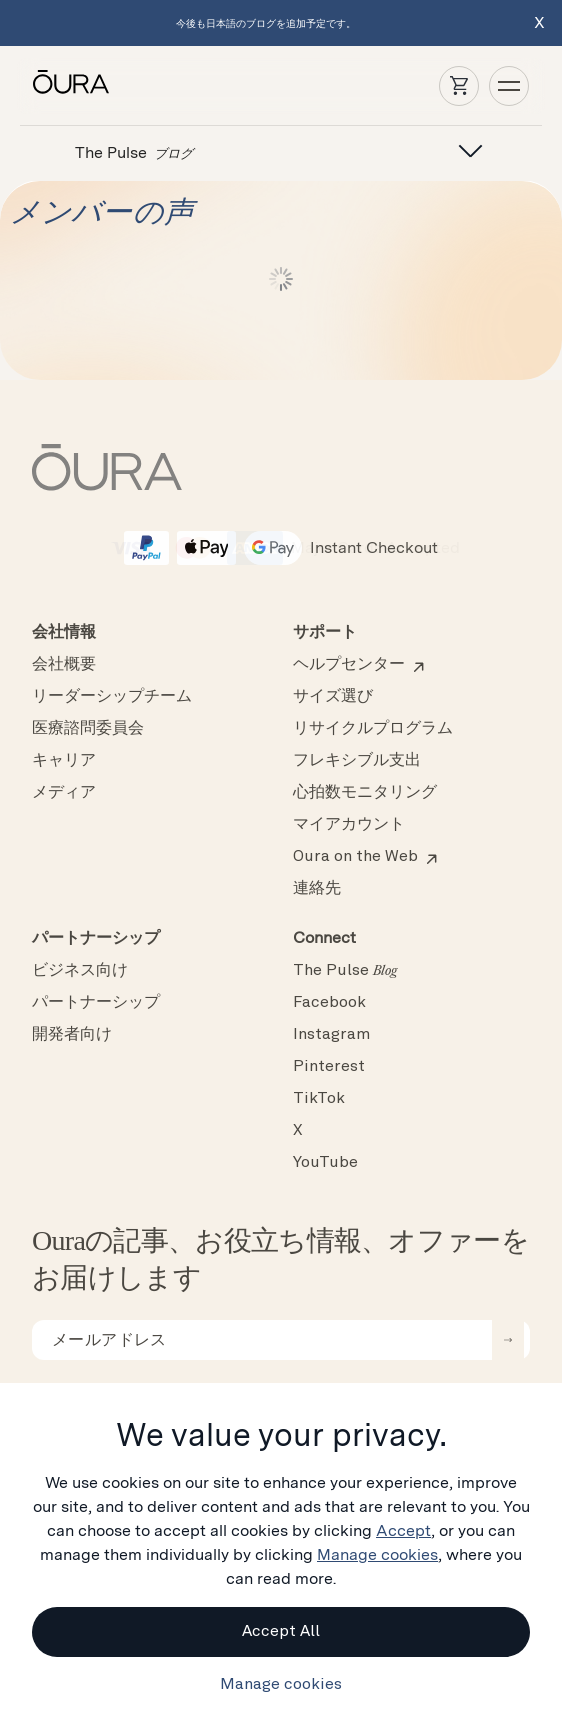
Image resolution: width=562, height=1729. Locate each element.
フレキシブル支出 (357, 761)
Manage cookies (377, 1554)
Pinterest (329, 1067)
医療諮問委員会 (88, 729)
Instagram (331, 1035)
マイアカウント (349, 825)
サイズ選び (333, 697)
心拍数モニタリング (365, 793)
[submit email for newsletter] (508, 1340)
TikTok (319, 1099)
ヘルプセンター (349, 665)
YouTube (325, 1163)
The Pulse (345, 971)
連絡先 (317, 889)
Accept (403, 1530)
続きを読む (281, 279)
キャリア (64, 761)
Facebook (329, 1003)
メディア (64, 793)
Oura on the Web (355, 857)
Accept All (281, 1632)
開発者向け (72, 1035)
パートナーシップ (96, 1003)
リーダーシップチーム (112, 697)
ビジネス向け (80, 971)
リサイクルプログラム (373, 729)
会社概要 (64, 665)
